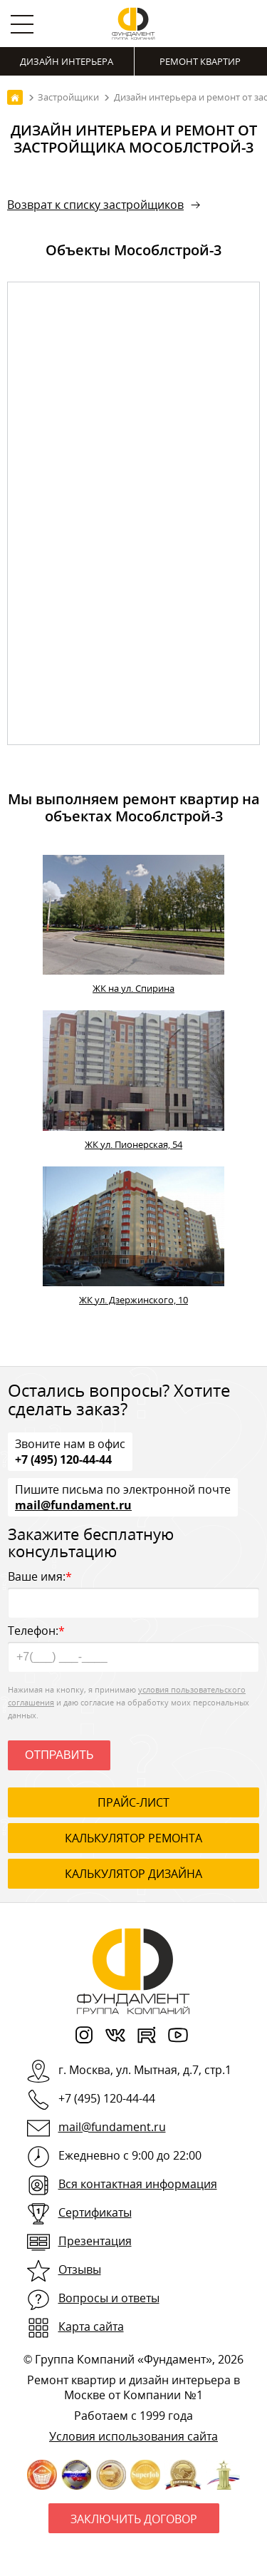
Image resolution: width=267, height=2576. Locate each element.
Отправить (59, 1755)
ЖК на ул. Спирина (133, 988)
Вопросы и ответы (108, 2298)
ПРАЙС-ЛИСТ (133, 1802)
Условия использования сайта (133, 2436)
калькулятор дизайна (133, 1874)
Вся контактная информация (137, 2184)
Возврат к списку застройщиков (95, 204)
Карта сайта (91, 2326)
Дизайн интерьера (66, 61)
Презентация (95, 2241)
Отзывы (79, 2269)
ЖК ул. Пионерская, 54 (133, 1144)
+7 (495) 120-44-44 (63, 1459)
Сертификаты (95, 2212)
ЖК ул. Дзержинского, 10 (133, 1299)
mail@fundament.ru (73, 1504)
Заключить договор (133, 2519)
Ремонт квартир (200, 61)
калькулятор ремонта (133, 1838)
